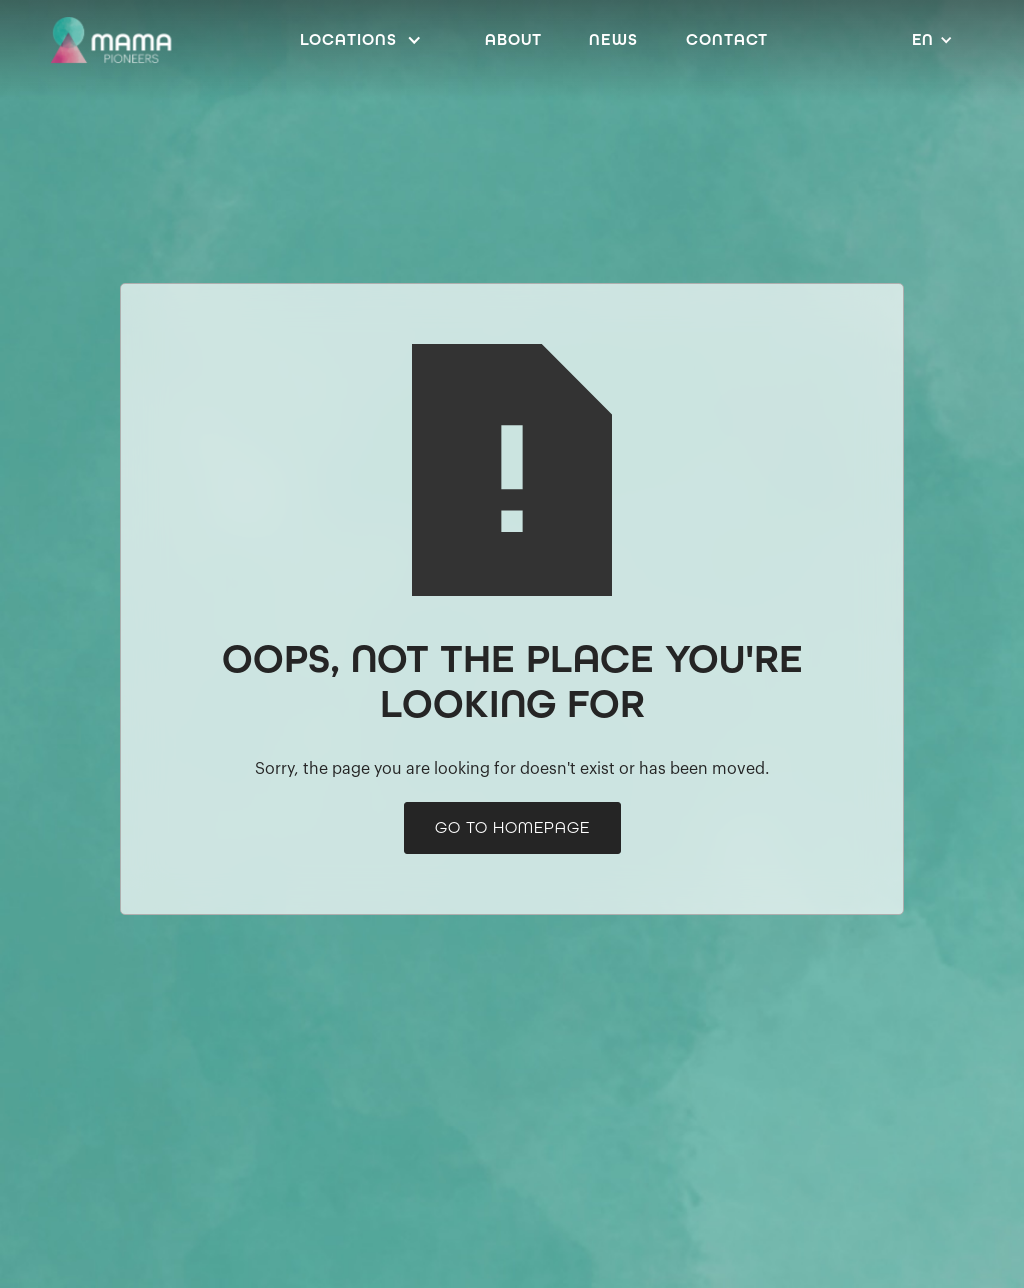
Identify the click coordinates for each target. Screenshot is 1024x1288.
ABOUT (513, 39)
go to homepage (512, 827)
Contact (727, 39)
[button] (366, 40)
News (613, 39)
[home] (111, 40)
